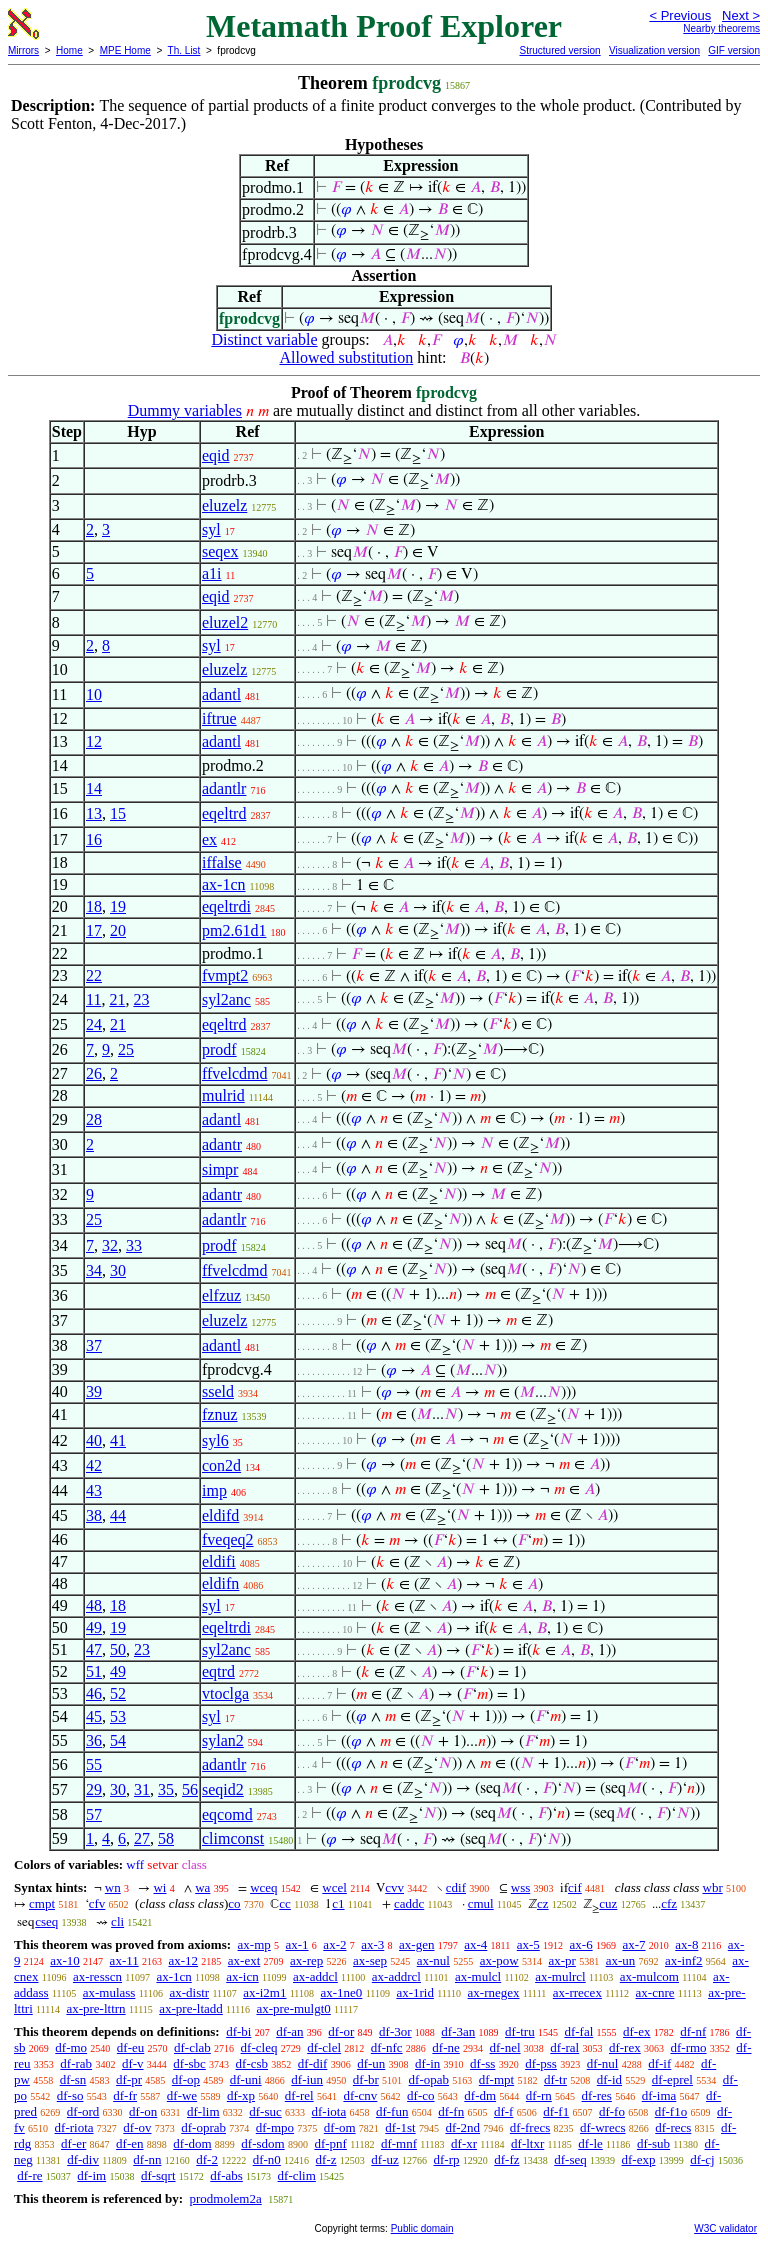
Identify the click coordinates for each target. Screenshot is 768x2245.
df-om (340, 2127)
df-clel (324, 2047)
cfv (97, 1903)
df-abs (226, 2175)
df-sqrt (158, 2175)
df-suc (265, 2111)
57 (94, 1814)
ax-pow (499, 1960)
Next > (741, 15)
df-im (91, 2175)
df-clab (192, 2047)
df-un (371, 2063)
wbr (713, 1887)
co (234, 1903)
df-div (83, 2159)
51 (94, 1671)
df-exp (639, 2159)
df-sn (73, 2079)
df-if (659, 2063)
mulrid (223, 1095)
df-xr (464, 2143)
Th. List (184, 50)
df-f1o (671, 2111)
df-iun (307, 2079)
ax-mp (254, 1944)
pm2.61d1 (234, 930)
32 (110, 1245)
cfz (669, 1903)
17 (94, 930)
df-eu (130, 2047)
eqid (216, 455)
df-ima (659, 2095)
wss (521, 1887)
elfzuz (221, 1295)
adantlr (224, 788)
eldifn (220, 1583)
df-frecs (530, 2127)
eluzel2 (225, 622)
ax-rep (306, 1960)
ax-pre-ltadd (191, 2008)
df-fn (451, 2111)
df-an (289, 2031)
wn (113, 1887)
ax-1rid (415, 1992)
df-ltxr (527, 2143)
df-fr (125, 2095)
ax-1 (297, 1944)
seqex (220, 551)
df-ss (482, 2063)
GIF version (734, 50)
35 (166, 1789)
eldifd (220, 1515)
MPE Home (125, 50)
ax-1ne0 (342, 1992)
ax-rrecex (577, 1992)
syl (211, 529)
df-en (129, 2143)
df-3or (395, 2031)
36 (94, 1740)
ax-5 (528, 1944)
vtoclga (225, 1693)
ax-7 (633, 1944)
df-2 (207, 2159)
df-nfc (387, 2047)
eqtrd (218, 1671)
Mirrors (23, 50)
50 (118, 1649)
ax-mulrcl (560, 1976)
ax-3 (372, 1944)
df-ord (83, 2111)
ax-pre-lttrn (95, 2008)
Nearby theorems (721, 28)
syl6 (215, 1440)
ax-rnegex (494, 1992)
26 (94, 1073)
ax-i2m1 (264, 1992)
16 (94, 839)
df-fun (392, 2111)
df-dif (313, 2063)
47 (94, 1649)
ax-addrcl (396, 1976)
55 (94, 1764)
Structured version (559, 50)
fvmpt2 (225, 975)
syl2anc (226, 999)
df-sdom (262, 2143)
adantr (222, 1144)
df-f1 (556, 2111)
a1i (212, 573)
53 (118, 1716)
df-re (29, 2175)
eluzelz (224, 505)
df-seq (570, 2159)
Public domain (422, 2228)
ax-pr (561, 1960)
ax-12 (183, 1960)
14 (94, 788)
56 (190, 1789)
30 (118, 1270)
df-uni (246, 2079)
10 (94, 694)
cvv (394, 1887)
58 (166, 1838)
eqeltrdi (226, 906)
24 (94, 1024)
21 (117, 999)
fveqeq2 (228, 1539)
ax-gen (416, 1944)
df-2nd (462, 2127)
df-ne (445, 2047)
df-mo (71, 2047)
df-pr (129, 2079)
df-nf (693, 2031)
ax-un (621, 1960)
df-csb (252, 2063)
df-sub (653, 2143)
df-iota (329, 2111)
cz (543, 1903)
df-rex (625, 2047)
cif (575, 1887)
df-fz (506, 2159)
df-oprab (203, 2127)
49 (94, 1627)
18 (94, 906)
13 (94, 813)
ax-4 (475, 1944)
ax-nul (433, 1960)
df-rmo (688, 2047)
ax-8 (686, 1944)
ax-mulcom (649, 1976)
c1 (338, 1903)
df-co (420, 2095)
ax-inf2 (684, 1960)
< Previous (680, 15)
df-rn (539, 2095)
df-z (326, 2159)
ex (209, 839)
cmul (481, 1903)
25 (126, 1049)
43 (94, 1490)
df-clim (297, 2175)
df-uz (384, 2159)
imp (214, 1490)
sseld (218, 1391)
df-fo (612, 2111)
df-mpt (496, 2079)
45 (94, 1716)
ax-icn (242, 1976)
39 (94, 1391)
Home (69, 50)
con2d (221, 1465)
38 (94, 1515)
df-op (186, 2079)
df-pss (541, 2063)
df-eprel (672, 2079)
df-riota (74, 2127)
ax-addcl (315, 1976)
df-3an (458, 2031)
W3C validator (725, 2228)
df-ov (137, 2127)
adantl (221, 694)
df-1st (400, 2127)
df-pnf (330, 2143)
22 (94, 975)
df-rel (299, 2095)
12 (94, 741)
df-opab (429, 2079)
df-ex (636, 2031)
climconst (233, 1838)
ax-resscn (97, 1976)
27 (142, 1838)
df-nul (603, 2063)
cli (117, 1921)
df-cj (702, 2159)
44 (118, 1515)
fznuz (220, 1414)
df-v (133, 2063)
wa (202, 1887)
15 (118, 813)
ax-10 (65, 1960)
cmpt (42, 1903)
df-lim (203, 2111)
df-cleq (259, 2047)
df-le (590, 2143)
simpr (220, 1169)
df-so (70, 2095)
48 (94, 1605)
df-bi (238, 2031)
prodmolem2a (225, 2198)
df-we (182, 2095)
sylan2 (223, 1740)
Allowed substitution (346, 357)
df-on (143, 2111)
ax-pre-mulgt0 (293, 2008)
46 (94, 1693)
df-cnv (360, 2095)
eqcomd (227, 1814)
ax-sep (370, 1960)
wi (159, 1887)
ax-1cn (224, 884)
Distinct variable (264, 339)
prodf (219, 1049)
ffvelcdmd (234, 1073)
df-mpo (275, 2127)
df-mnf (399, 2143)
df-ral (564, 2047)
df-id (609, 2079)
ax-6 (581, 1944)
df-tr (555, 2079)
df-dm (480, 2095)
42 (94, 1465)
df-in (427, 2063)
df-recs (673, 2127)
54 (118, 1740)
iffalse (222, 862)
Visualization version (654, 50)
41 (118, 1440)
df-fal (578, 2031)
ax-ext (244, 1960)
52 (118, 1693)
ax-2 (334, 1944)
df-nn (147, 2159)
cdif (456, 1887)
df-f (504, 2111)
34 (94, 1270)
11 (93, 999)
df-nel (505, 2047)
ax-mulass (109, 1992)
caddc (409, 1903)
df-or (341, 2031)
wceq (263, 1887)
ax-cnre (655, 1992)
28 (94, 1119)
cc (285, 1903)
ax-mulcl (478, 1976)
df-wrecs (602, 2127)
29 (94, 1789)
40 (94, 1440)
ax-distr (189, 1992)
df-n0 (267, 2159)
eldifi (219, 1561)
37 (94, 1345)
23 (141, 999)
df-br (366, 2079)
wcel (334, 1887)
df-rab (76, 2063)
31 (142, 1789)
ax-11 (124, 1960)
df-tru (520, 2031)
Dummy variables (185, 410)
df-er (73, 2143)
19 (118, 906)
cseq (46, 1921)
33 (134, 1245)
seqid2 (223, 1789)
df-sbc (189, 2063)
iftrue (219, 718)
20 (118, 930)
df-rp (446, 2159)
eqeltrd (224, 813)
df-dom (192, 2143)
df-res (597, 2095)
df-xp (241, 2095)
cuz (608, 1903)
